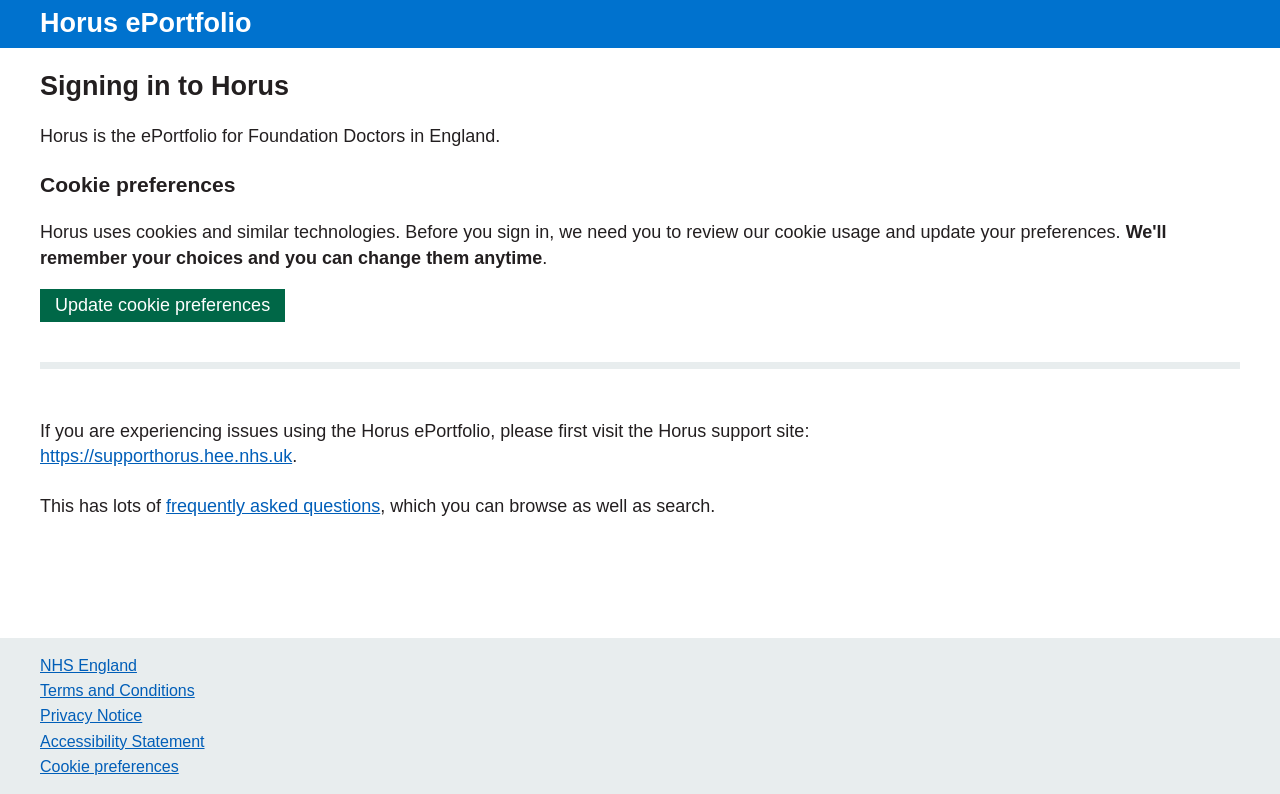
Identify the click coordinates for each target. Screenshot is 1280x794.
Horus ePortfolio (146, 23)
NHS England (88, 665)
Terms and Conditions (117, 690)
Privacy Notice (91, 715)
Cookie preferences (109, 766)
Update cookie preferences (162, 305)
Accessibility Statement (122, 741)
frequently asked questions (273, 506)
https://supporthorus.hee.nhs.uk (166, 456)
